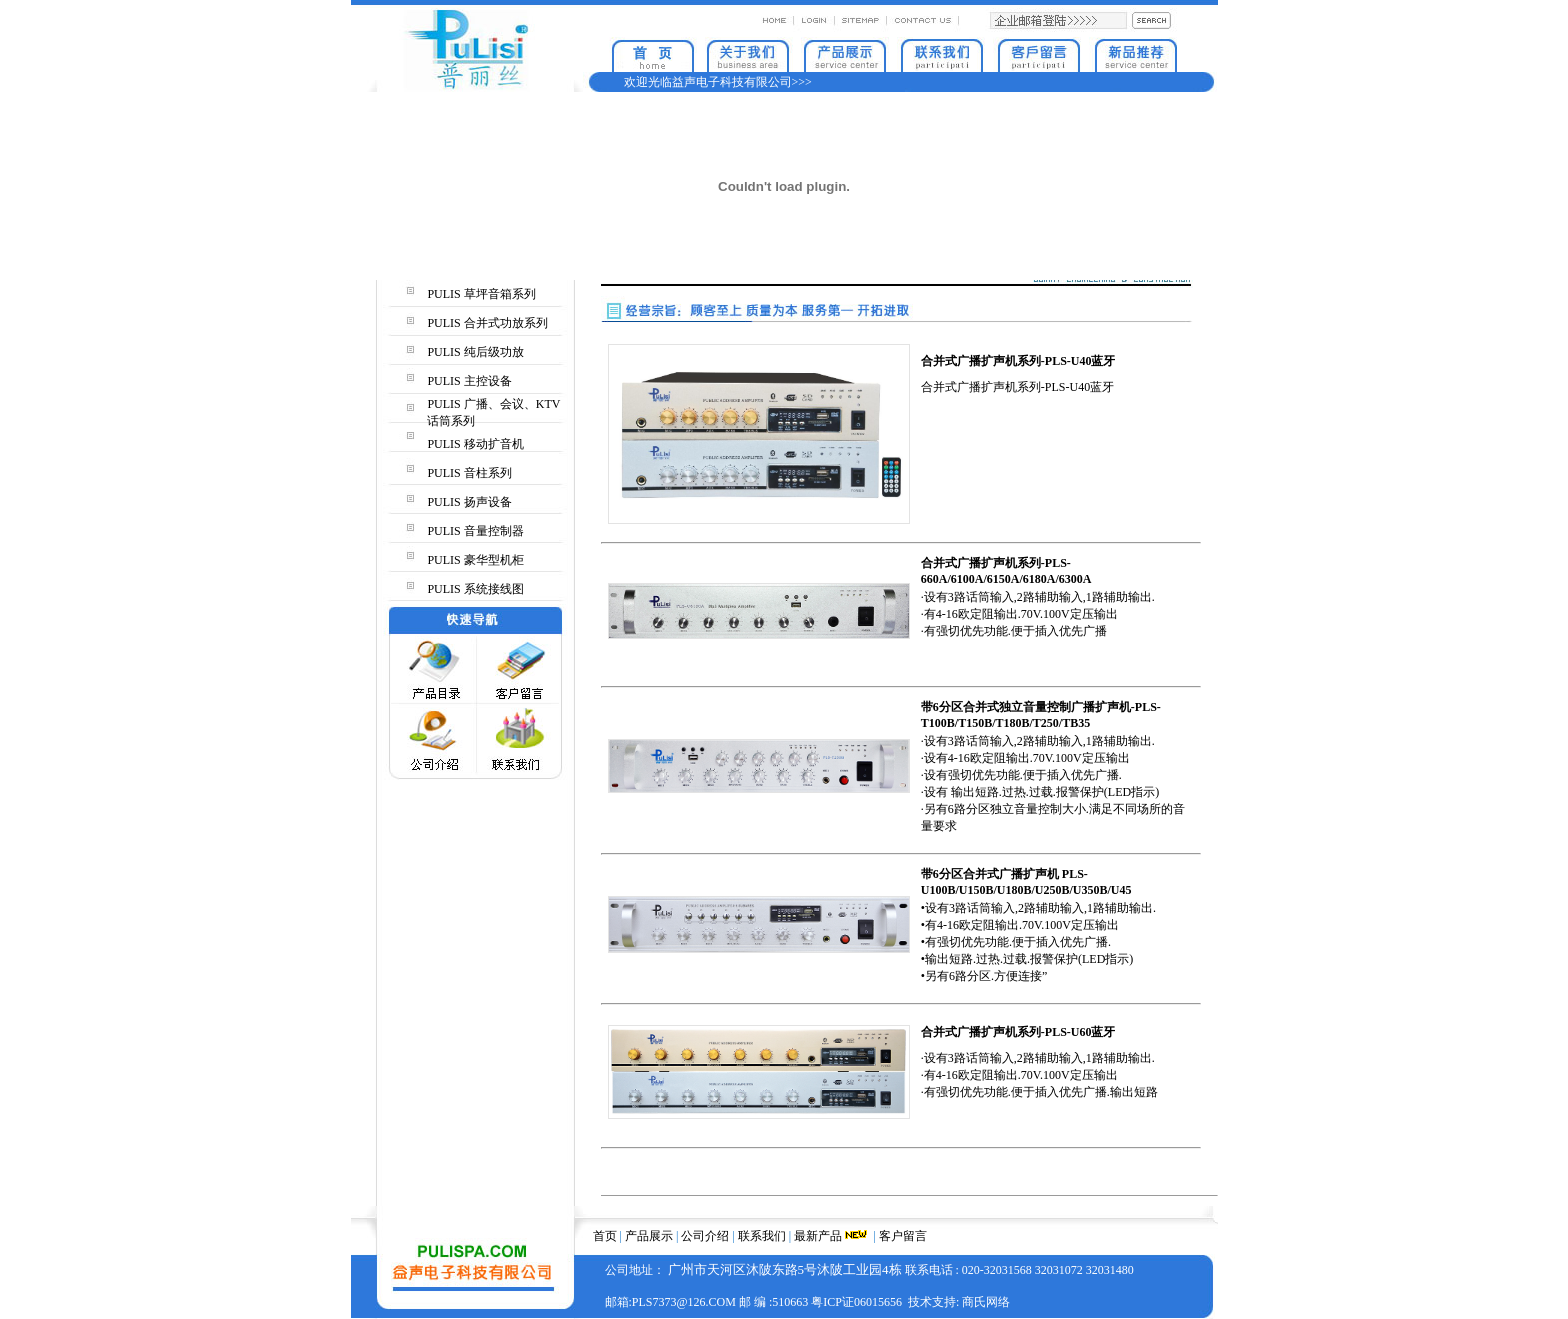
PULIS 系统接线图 (475, 589)
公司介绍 (705, 1236)
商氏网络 (986, 1302)
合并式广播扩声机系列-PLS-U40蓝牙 (1017, 387)
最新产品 (818, 1236)
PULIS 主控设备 (469, 381)
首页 (605, 1236)
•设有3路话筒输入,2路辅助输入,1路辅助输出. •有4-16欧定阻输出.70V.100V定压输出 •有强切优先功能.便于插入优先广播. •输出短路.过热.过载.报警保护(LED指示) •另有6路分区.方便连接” (1038, 942)
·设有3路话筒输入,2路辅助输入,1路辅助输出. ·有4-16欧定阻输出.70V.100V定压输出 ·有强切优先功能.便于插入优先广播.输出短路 (1039, 1075)
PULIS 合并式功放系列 (487, 323)
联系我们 (762, 1236)
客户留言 (903, 1236)
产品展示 (649, 1236)
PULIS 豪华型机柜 (475, 560)
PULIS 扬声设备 (469, 502)
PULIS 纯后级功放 (475, 352)
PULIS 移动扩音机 (475, 444)
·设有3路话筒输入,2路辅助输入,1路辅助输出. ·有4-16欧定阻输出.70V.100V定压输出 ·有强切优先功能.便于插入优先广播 (1038, 614)
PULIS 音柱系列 (469, 473)
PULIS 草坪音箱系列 (481, 294)
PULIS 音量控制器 (475, 531)
